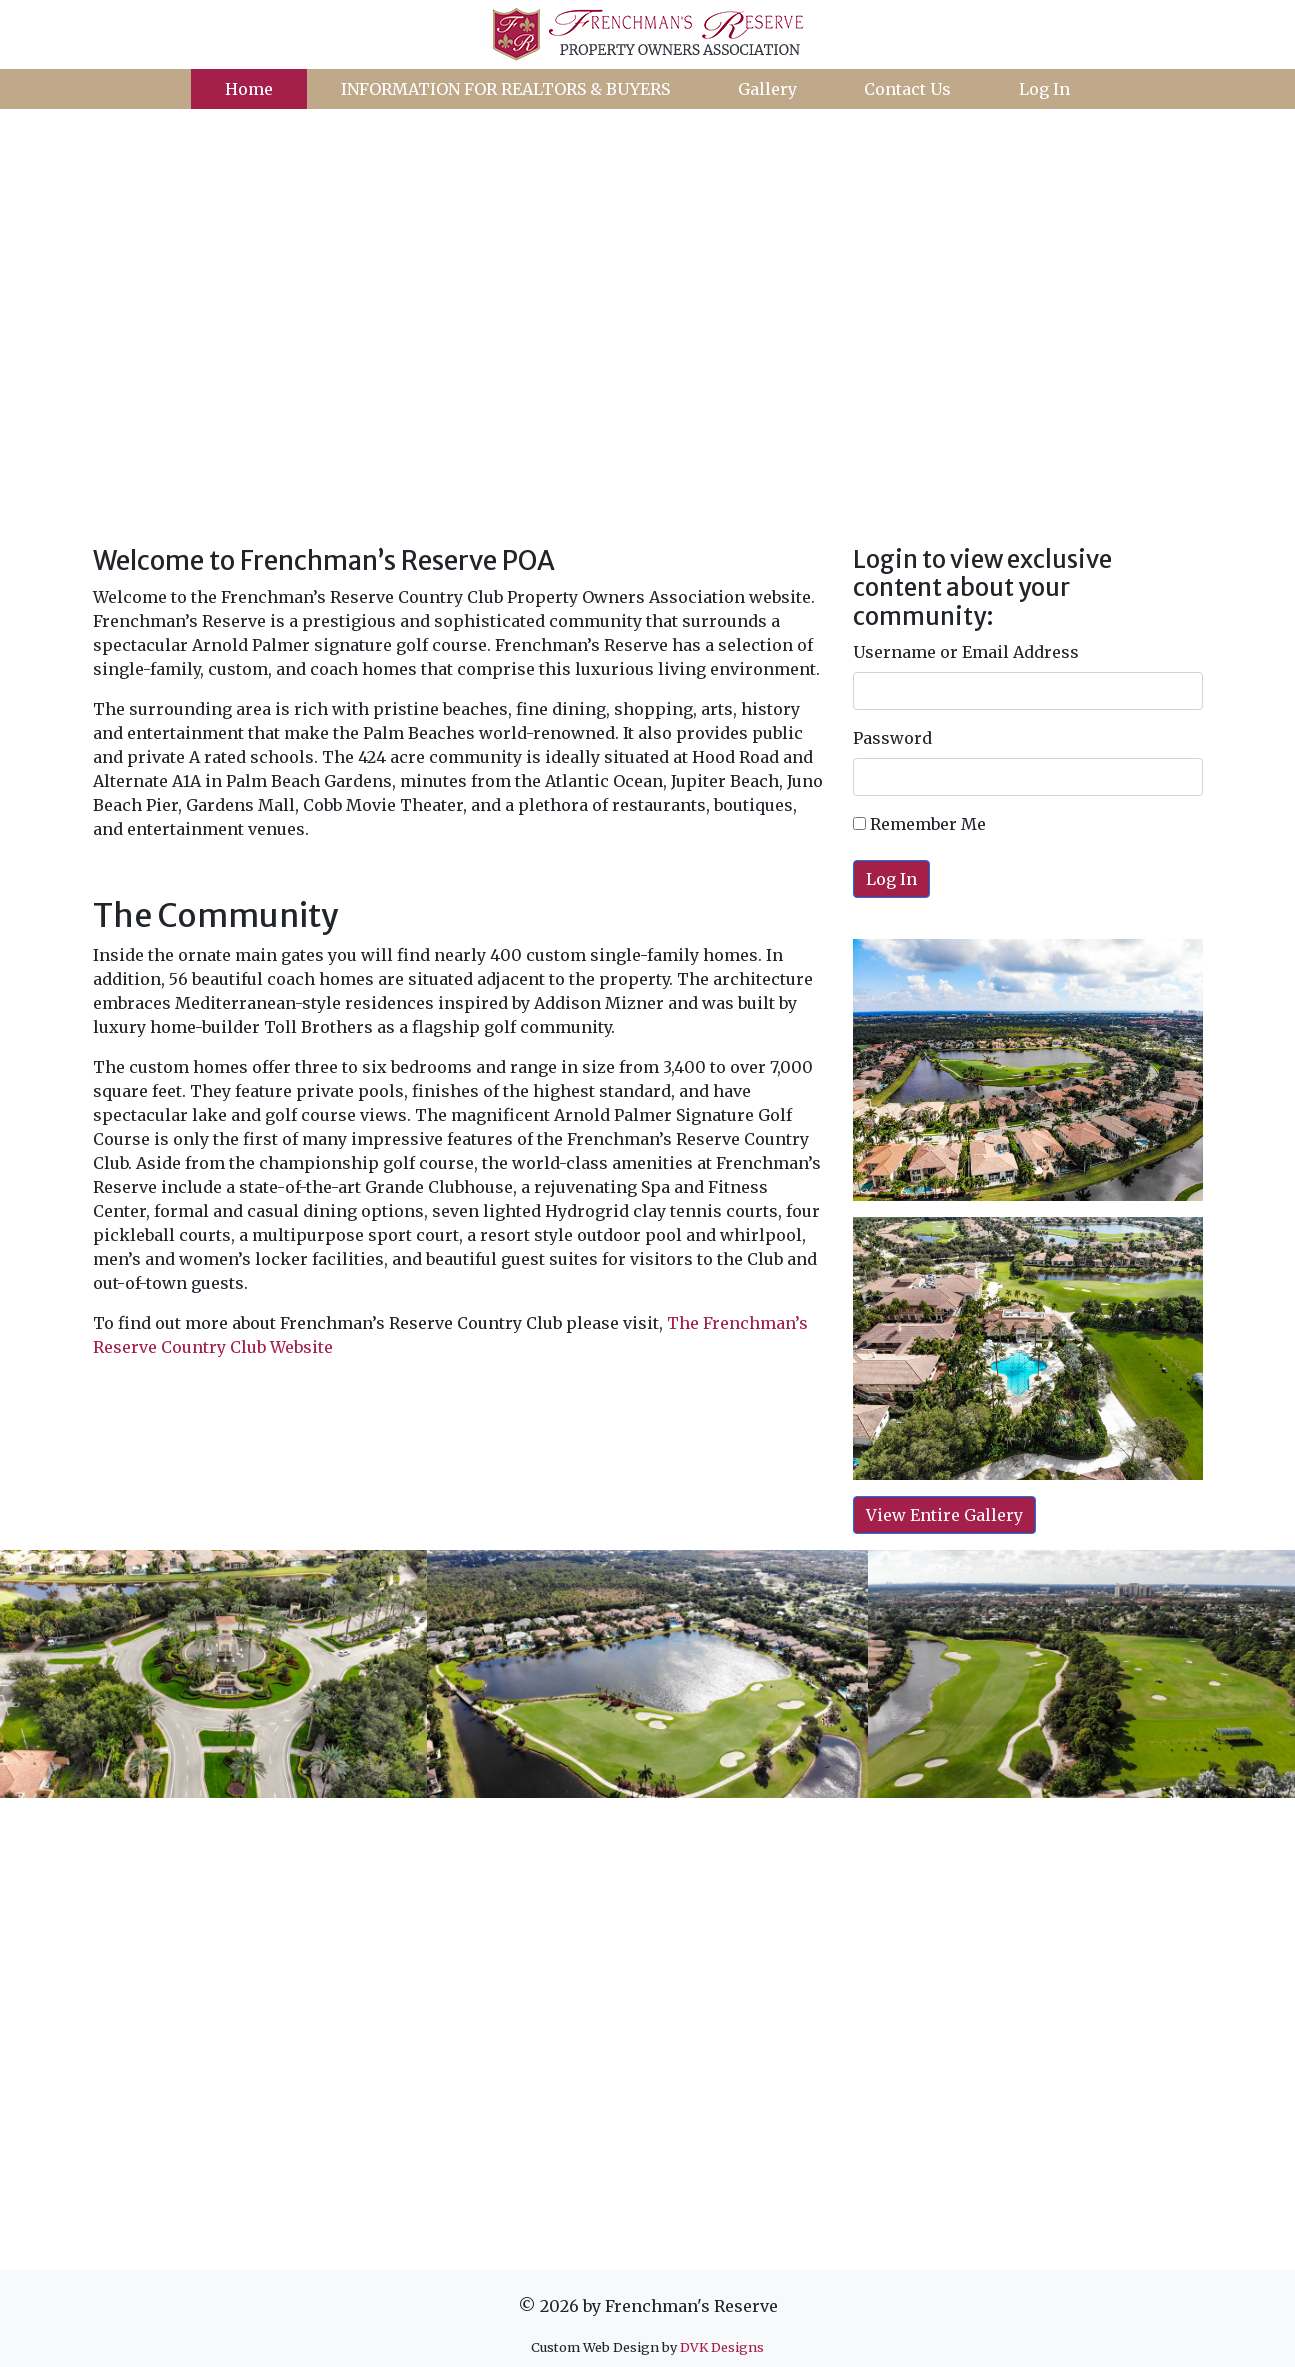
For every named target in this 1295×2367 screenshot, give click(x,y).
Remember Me (919, 824)
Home (249, 89)
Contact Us (907, 89)
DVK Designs (722, 2347)
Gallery (767, 89)
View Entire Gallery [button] (944, 1515)
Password (892, 738)
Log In (1044, 89)
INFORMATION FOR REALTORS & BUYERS (505, 89)
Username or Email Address (966, 652)
